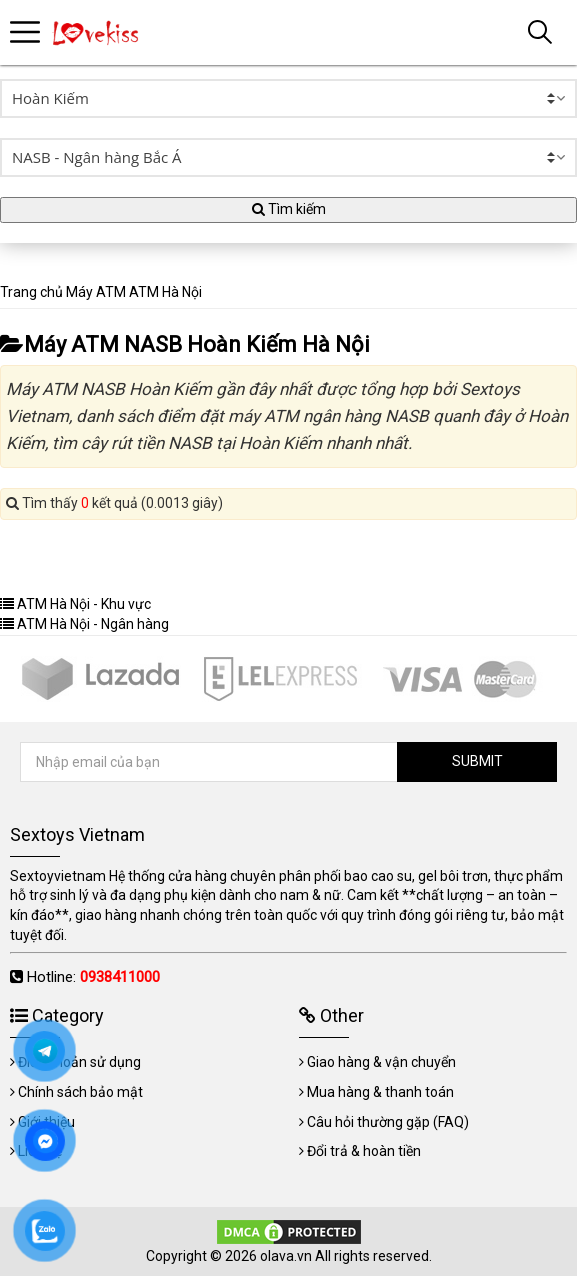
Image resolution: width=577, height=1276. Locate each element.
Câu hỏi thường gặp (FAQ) (388, 1122)
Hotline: (93, 977)
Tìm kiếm (289, 209)
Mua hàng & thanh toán (380, 1092)
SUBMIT (477, 761)
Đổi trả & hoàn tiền (364, 1151)
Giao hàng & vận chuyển (381, 1062)
